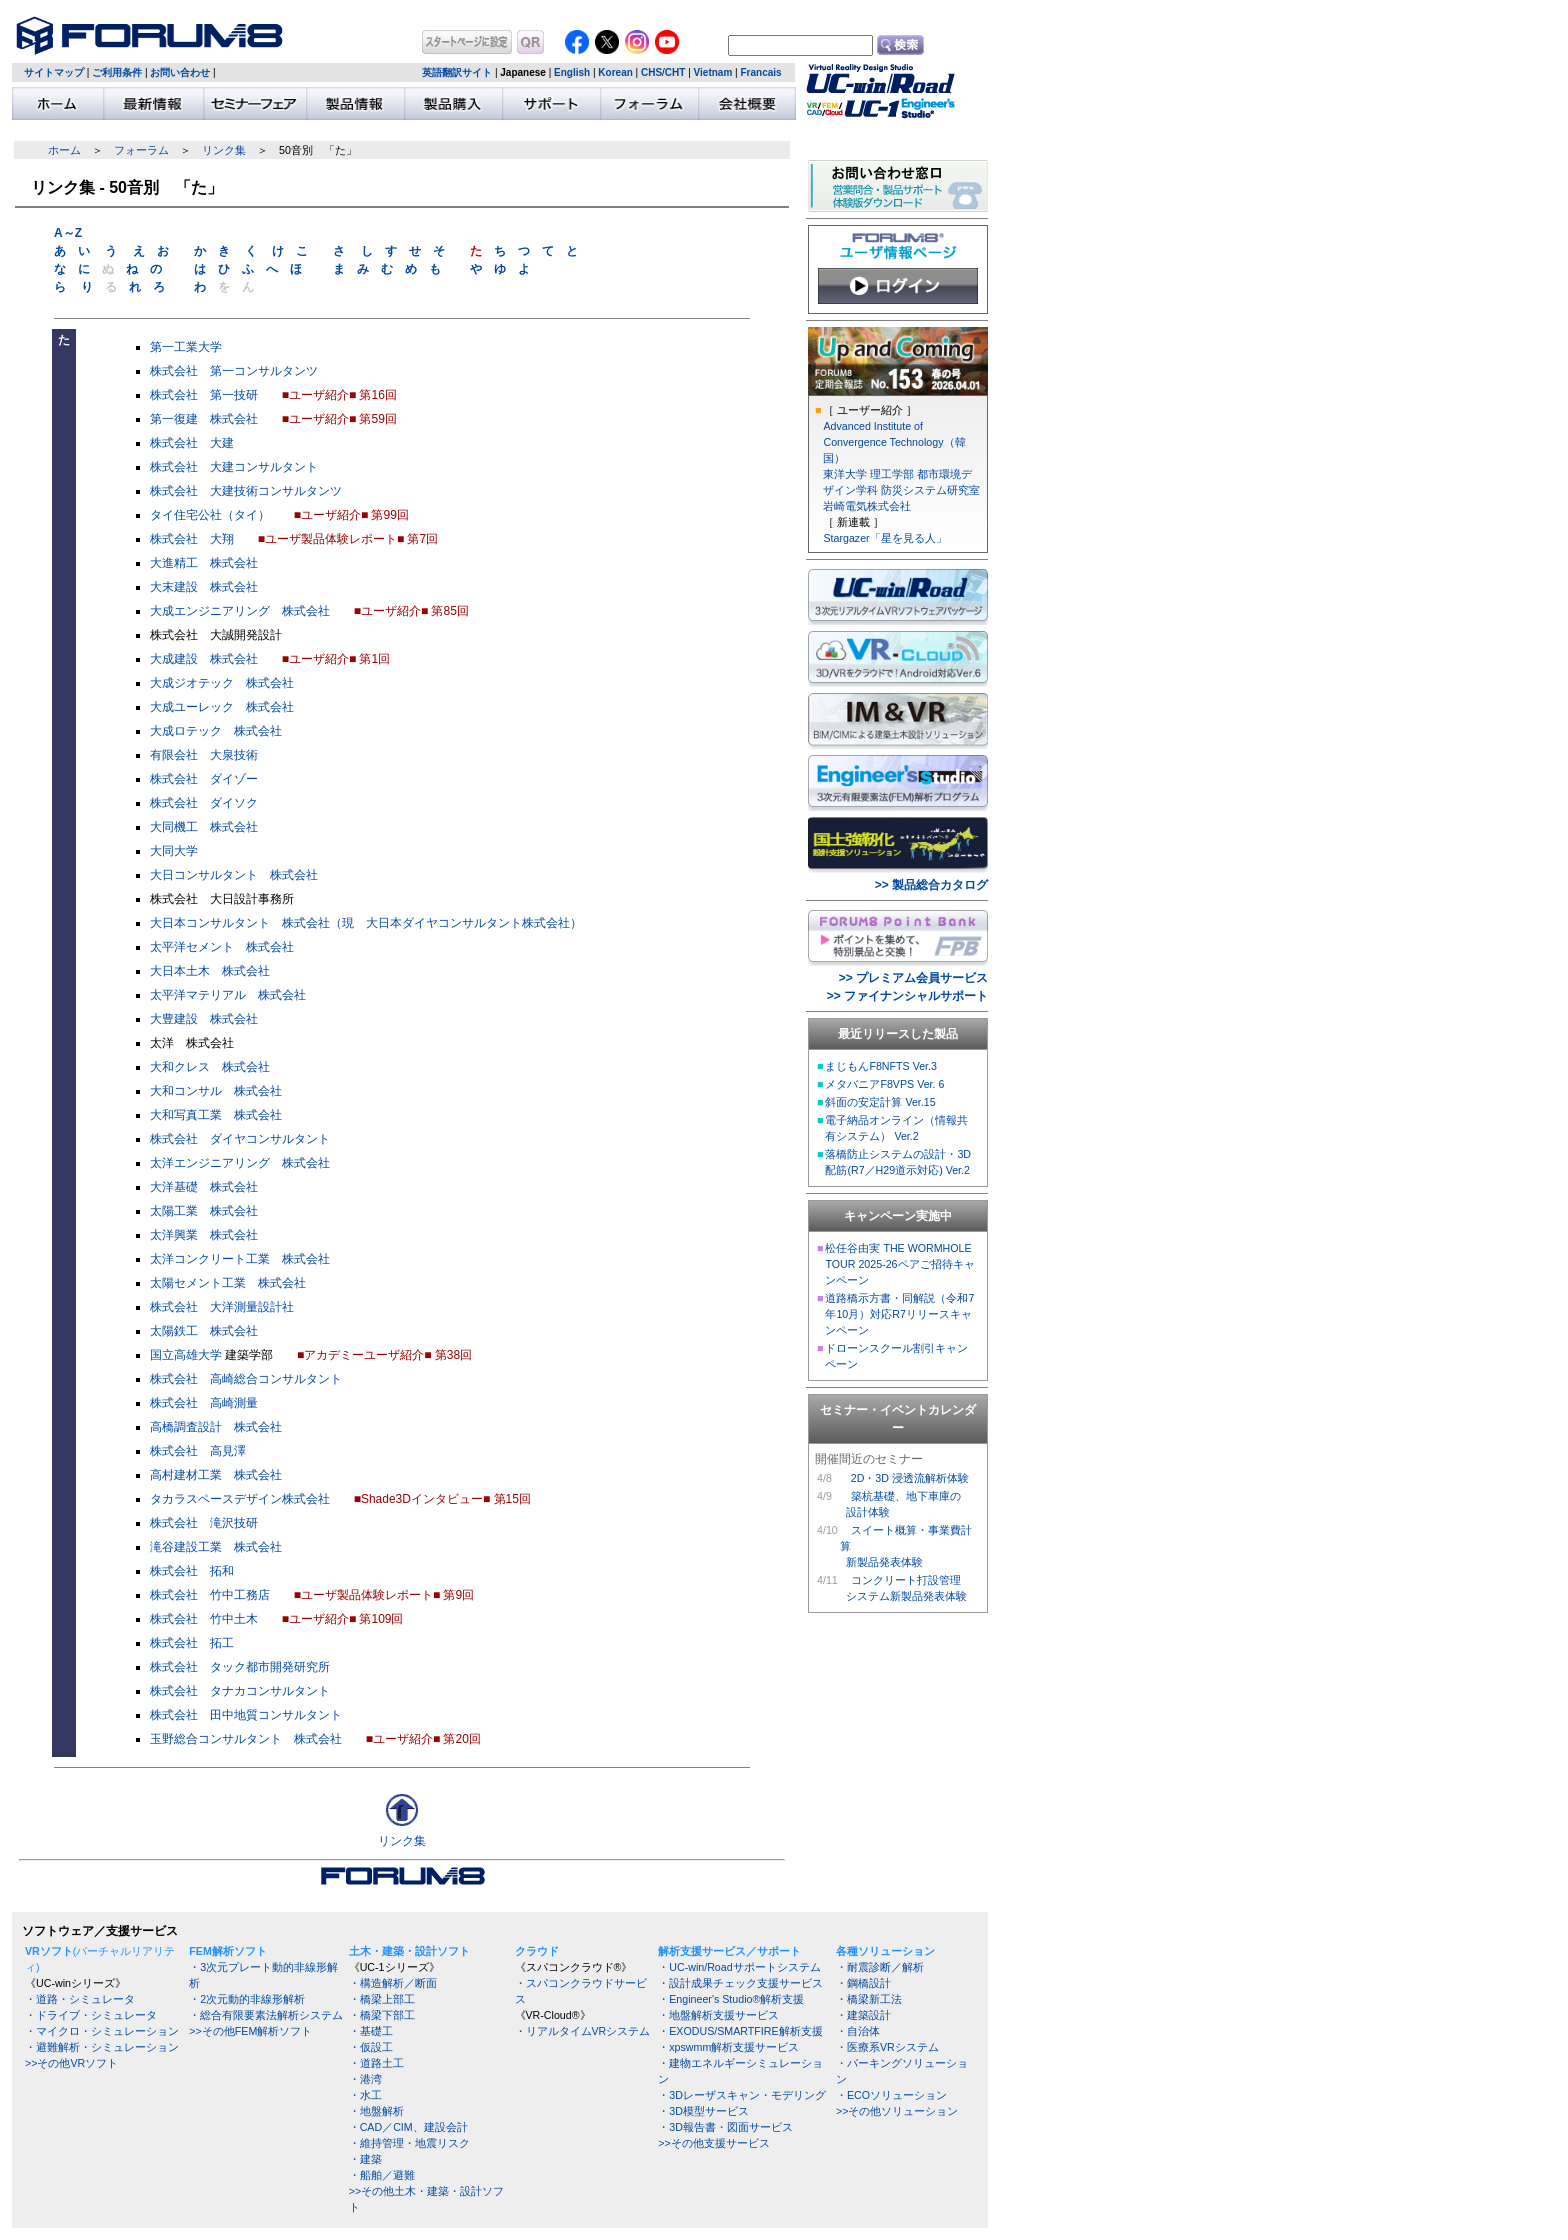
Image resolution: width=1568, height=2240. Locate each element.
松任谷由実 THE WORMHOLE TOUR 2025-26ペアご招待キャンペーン (899, 1264)
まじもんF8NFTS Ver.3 (881, 1066)
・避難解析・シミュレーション (102, 2047)
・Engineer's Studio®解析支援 (731, 1999)
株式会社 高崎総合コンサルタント (246, 1379)
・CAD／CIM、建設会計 (408, 2127)
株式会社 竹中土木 (204, 1619)
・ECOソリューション (891, 2095)
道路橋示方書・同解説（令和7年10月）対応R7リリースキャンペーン (899, 1314)
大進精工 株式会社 (204, 563)
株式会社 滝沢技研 (204, 1523)
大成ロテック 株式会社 (216, 731)
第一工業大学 (186, 347)
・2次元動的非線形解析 (247, 1999)
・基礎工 (371, 2031)
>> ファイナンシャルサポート (907, 996)
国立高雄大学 (186, 1355)
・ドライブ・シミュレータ (91, 2015)
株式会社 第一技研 (204, 395)
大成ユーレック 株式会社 (222, 707)
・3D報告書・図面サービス (725, 2127)
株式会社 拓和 (192, 1571)
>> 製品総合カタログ (931, 885)
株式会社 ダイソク (204, 803)
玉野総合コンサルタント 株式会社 (246, 1739)
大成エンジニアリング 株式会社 (240, 611)
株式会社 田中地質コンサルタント (246, 1715)
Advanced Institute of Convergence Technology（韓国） (894, 442)
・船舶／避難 (382, 2175)
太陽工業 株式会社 (204, 1211)
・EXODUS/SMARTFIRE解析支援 (740, 2031)
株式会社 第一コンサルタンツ (234, 371)
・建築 (365, 2159)
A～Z (68, 233)
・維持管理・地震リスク (409, 2143)
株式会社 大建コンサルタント (234, 467)
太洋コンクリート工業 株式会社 (240, 1259)
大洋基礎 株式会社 (204, 1187)
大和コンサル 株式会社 (216, 1091)
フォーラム (141, 150)
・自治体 (858, 2031)
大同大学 (174, 851)
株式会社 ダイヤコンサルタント (240, 1139)
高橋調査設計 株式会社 (216, 1427)
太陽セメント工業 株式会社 (228, 1283)
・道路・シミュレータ (80, 1999)
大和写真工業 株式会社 (216, 1115)
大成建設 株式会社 (204, 659)
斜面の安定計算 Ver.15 (880, 1102)
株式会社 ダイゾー (204, 779)
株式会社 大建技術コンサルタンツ (246, 491)
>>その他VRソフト (71, 2063)
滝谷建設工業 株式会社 (216, 1547)
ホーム (64, 150)
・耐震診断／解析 (880, 1967)
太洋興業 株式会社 (204, 1235)
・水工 (365, 2095)
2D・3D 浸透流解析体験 (910, 1478)
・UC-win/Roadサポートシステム (739, 1967)
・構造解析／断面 (393, 1983)
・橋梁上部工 (382, 1999)
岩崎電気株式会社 (867, 506)
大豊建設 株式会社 (204, 1019)
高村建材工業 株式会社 (216, 1475)
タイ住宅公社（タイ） (210, 515)
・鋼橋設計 (863, 1983)
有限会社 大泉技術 (204, 755)
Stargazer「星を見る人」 (884, 538)
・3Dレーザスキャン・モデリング (742, 2095)
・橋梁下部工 (382, 2015)
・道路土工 (376, 2063)
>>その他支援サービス (713, 2143)
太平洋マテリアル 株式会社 (228, 995)
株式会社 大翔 (192, 539)
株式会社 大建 (192, 443)
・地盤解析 (376, 2111)
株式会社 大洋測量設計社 (222, 1307)
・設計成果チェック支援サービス (740, 1983)
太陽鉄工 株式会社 (204, 1331)
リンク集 (224, 150)
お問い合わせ (180, 72)
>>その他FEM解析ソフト (250, 2031)
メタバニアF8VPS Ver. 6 (884, 1084)
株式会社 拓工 (192, 1643)
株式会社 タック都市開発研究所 (240, 1667)
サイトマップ (54, 72)
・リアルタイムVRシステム (583, 2031)
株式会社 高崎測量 (204, 1403)
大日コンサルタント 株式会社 (234, 875)
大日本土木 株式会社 (210, 971)
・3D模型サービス (703, 2111)
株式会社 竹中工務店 (210, 1595)
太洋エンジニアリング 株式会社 (240, 1163)
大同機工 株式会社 (204, 827)
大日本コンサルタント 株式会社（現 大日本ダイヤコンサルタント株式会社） (366, 923)
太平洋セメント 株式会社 (222, 947)
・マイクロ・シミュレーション (102, 2031)
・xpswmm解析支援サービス (728, 2047)
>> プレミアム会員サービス (913, 978)
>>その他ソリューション (897, 2111)
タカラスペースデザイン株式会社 (240, 1499)
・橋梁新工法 (869, 1999)
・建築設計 (863, 2015)
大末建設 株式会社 (204, 587)
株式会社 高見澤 (198, 1451)
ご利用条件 (117, 72)
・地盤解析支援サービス (718, 2015)
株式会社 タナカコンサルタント (240, 1691)
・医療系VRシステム (887, 2047)
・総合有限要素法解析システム (266, 2015)
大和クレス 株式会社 (210, 1067)
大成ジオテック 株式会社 (222, 683)
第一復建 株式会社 (204, 419)
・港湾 (365, 2079)
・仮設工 (371, 2047)
